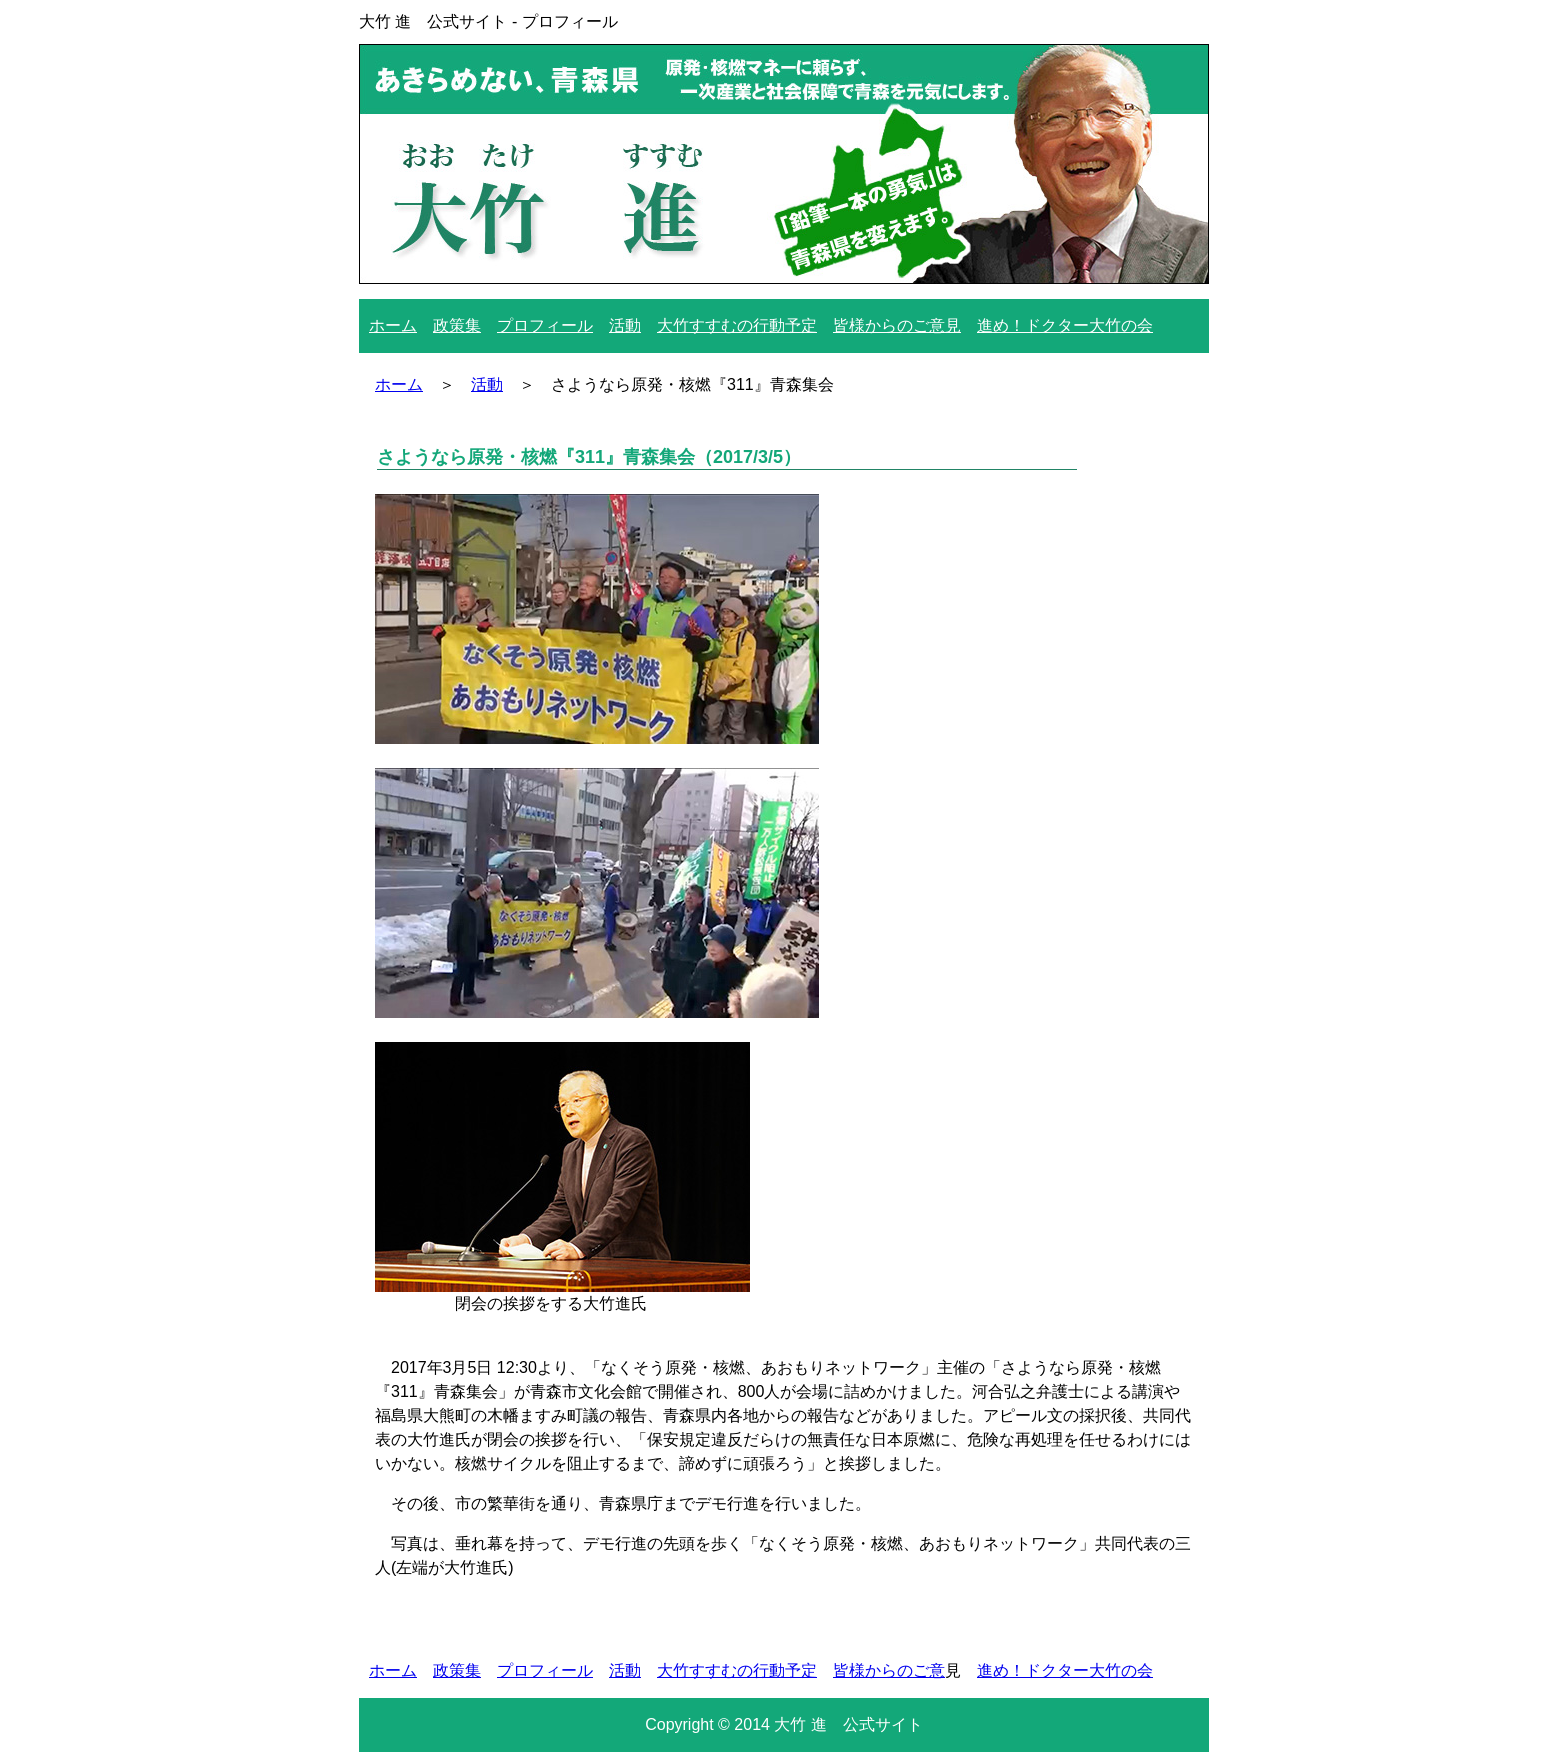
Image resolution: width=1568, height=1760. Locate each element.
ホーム (393, 325)
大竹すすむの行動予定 (737, 325)
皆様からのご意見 (897, 325)
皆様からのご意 (889, 1670)
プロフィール (545, 325)
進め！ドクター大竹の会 (1065, 325)
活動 (625, 325)
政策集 (457, 325)
